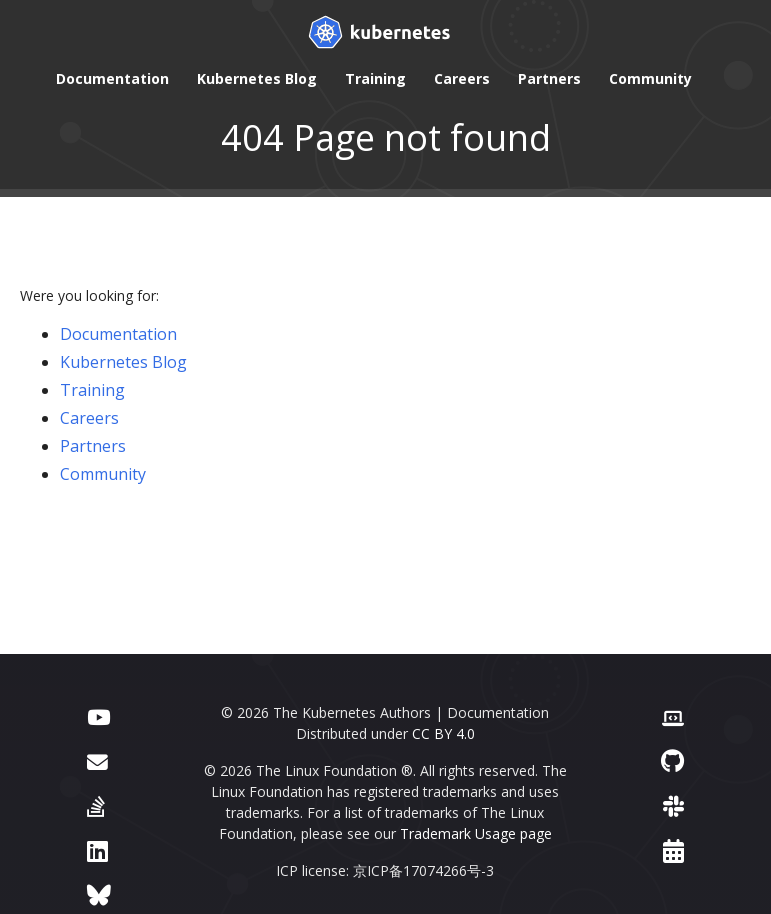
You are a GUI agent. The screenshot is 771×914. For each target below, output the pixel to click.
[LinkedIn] (97, 850)
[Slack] (673, 805)
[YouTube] (98, 715)
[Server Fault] (96, 805)
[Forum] (97, 760)
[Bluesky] (99, 894)
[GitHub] (672, 760)
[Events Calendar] (673, 850)
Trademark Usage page (476, 833)
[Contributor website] (673, 715)
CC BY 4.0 (443, 733)
